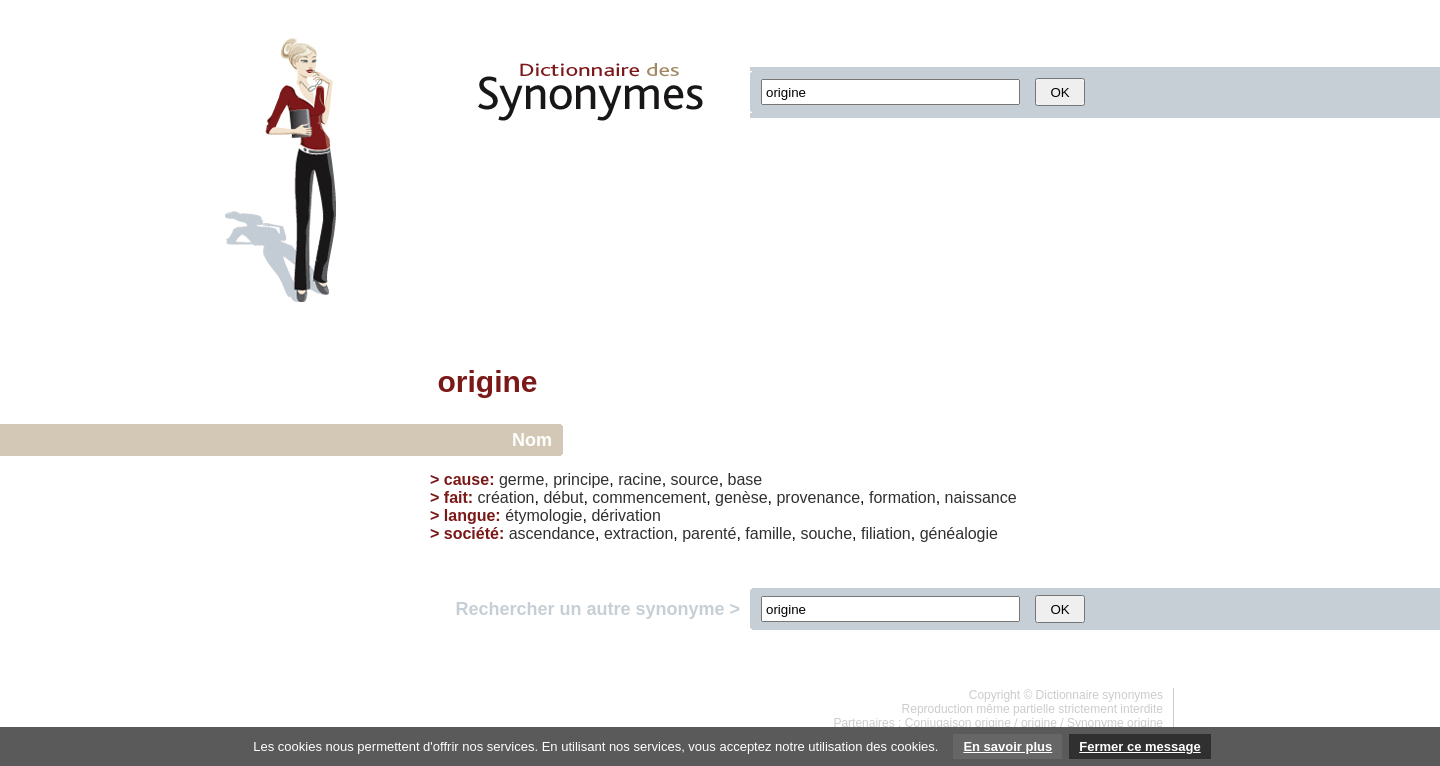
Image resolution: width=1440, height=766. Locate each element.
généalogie (959, 533)
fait (456, 497)
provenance (818, 497)
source (695, 479)
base (745, 479)
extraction (638, 533)
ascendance (552, 533)
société (471, 533)
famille (768, 533)
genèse (741, 497)
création (506, 497)
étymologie (543, 515)
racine (640, 479)
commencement (649, 497)
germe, (524, 479)
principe (581, 479)
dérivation (625, 515)
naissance (981, 497)
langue (470, 515)
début (563, 497)
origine (1039, 723)
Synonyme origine (1115, 723)
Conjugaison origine (958, 723)
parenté (709, 533)
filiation (886, 533)
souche (826, 533)
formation (902, 497)
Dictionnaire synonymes (1099, 695)
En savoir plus (1007, 746)
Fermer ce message (1139, 746)
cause (466, 479)
